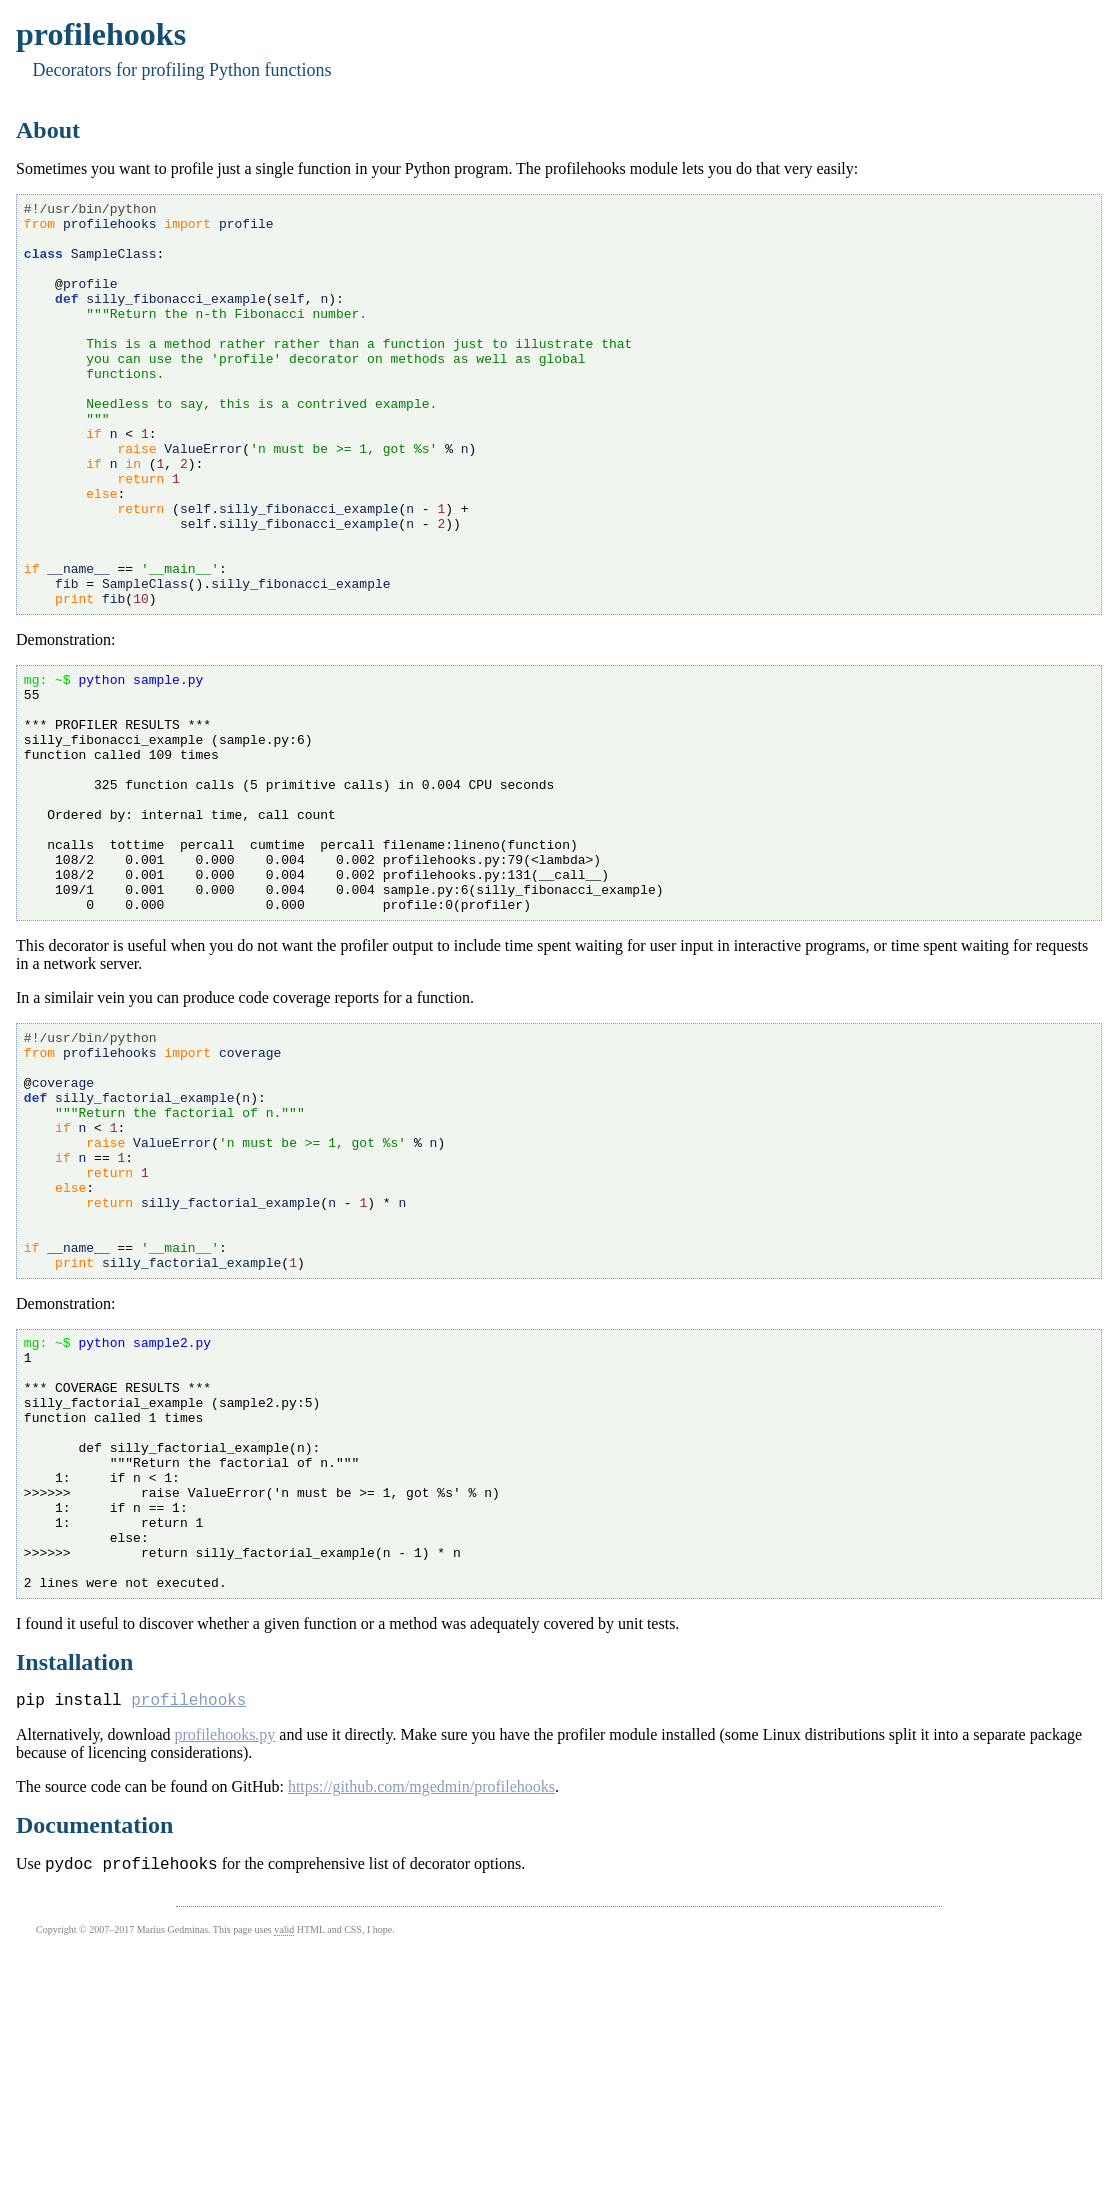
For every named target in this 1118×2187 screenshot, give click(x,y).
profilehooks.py (224, 1967)
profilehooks (188, 1932)
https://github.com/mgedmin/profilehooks (421, 2019)
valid (284, 2165)
